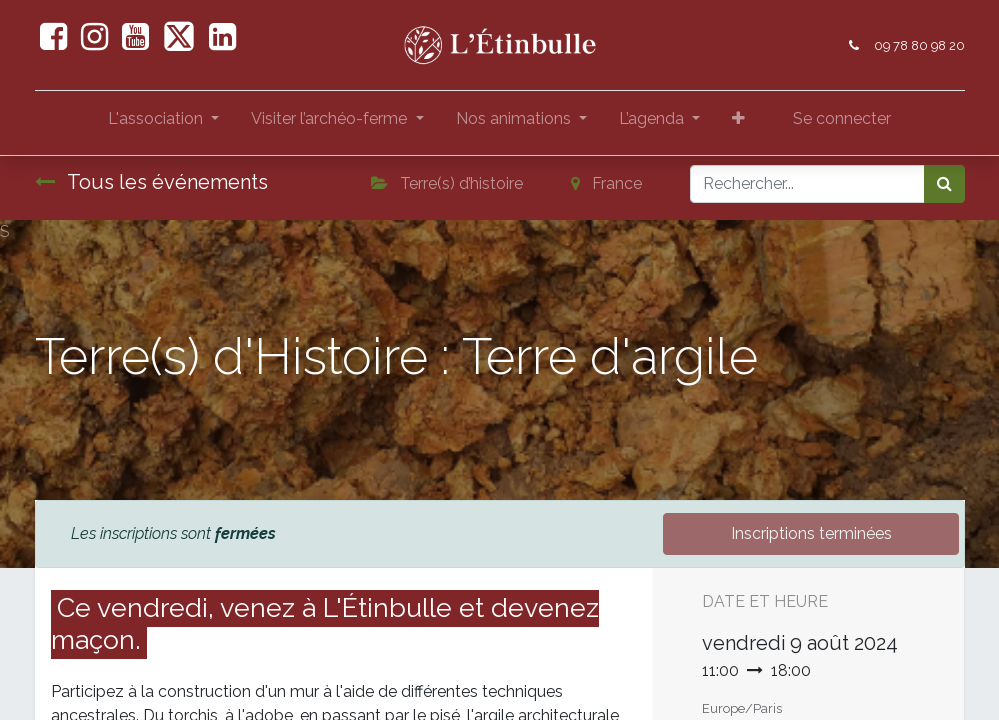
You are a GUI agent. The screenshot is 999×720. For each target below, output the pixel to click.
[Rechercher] (944, 184)
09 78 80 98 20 (919, 45)
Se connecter (842, 118)
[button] (738, 123)
